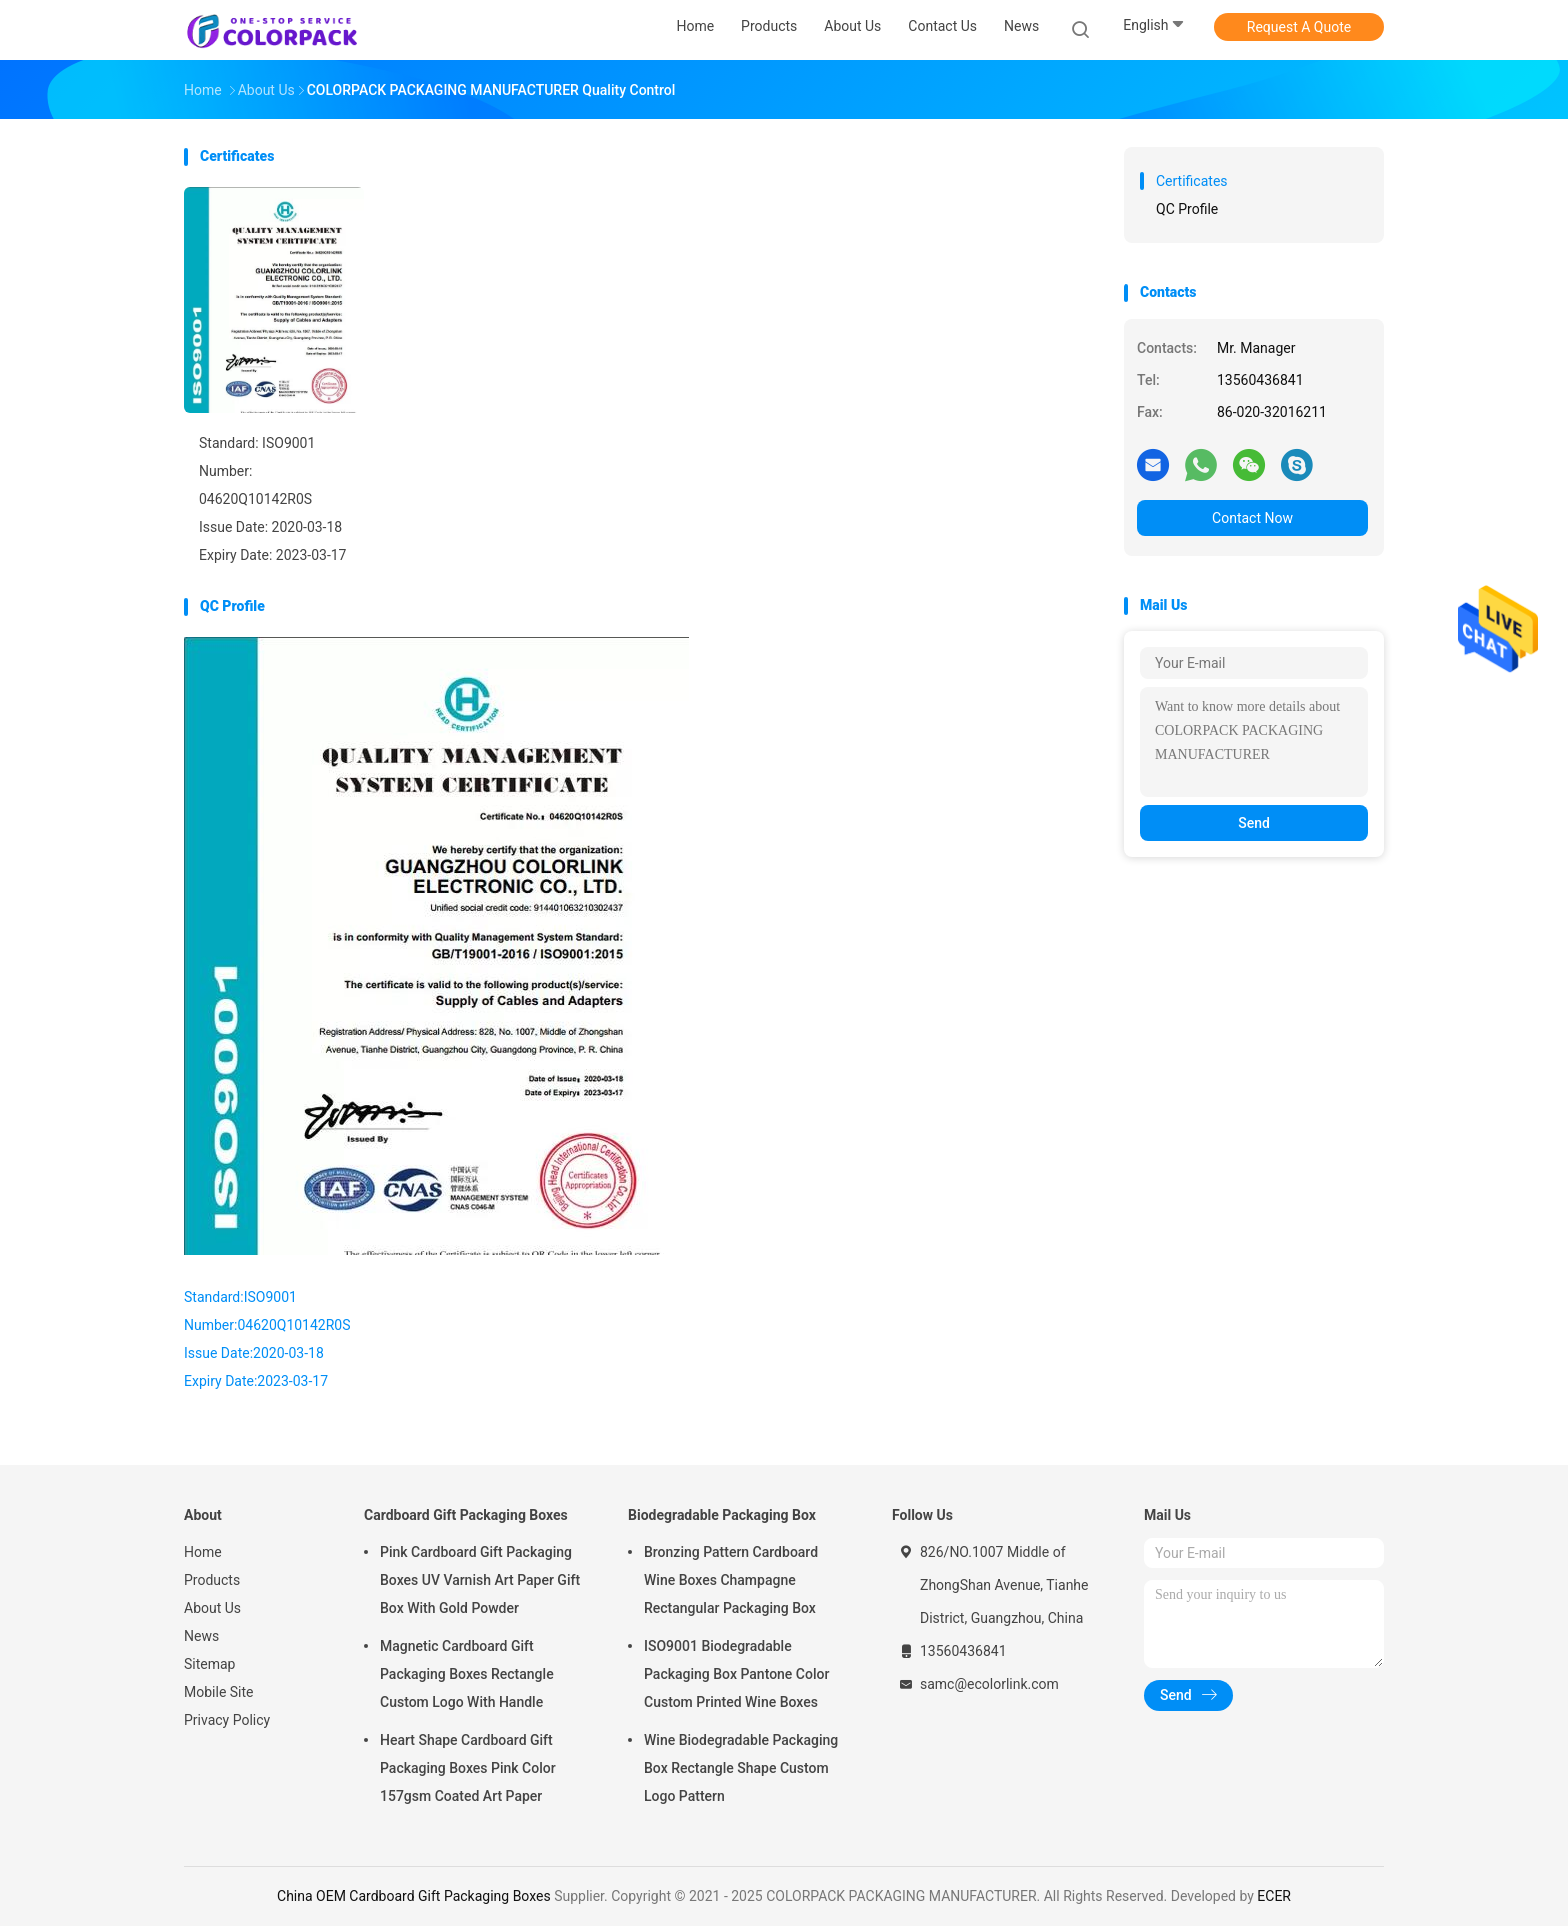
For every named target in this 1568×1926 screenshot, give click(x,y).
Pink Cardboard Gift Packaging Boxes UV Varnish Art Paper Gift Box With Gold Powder (480, 1580)
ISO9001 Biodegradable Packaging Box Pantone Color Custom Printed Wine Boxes (736, 1674)
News (201, 1636)
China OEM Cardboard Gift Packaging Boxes (414, 1896)
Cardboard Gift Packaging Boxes (466, 1515)
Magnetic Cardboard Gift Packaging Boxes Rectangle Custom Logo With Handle (467, 1674)
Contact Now (1252, 518)
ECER (1274, 1896)
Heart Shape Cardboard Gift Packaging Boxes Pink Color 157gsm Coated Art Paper (468, 1768)
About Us (212, 1608)
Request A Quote (1299, 27)
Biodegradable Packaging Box (722, 1515)
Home (203, 1552)
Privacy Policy (227, 1720)
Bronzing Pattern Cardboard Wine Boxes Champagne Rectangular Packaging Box (731, 1580)
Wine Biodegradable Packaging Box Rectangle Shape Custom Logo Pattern (741, 1768)
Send (1254, 823)
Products (212, 1580)
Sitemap (209, 1664)
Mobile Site (219, 1692)
